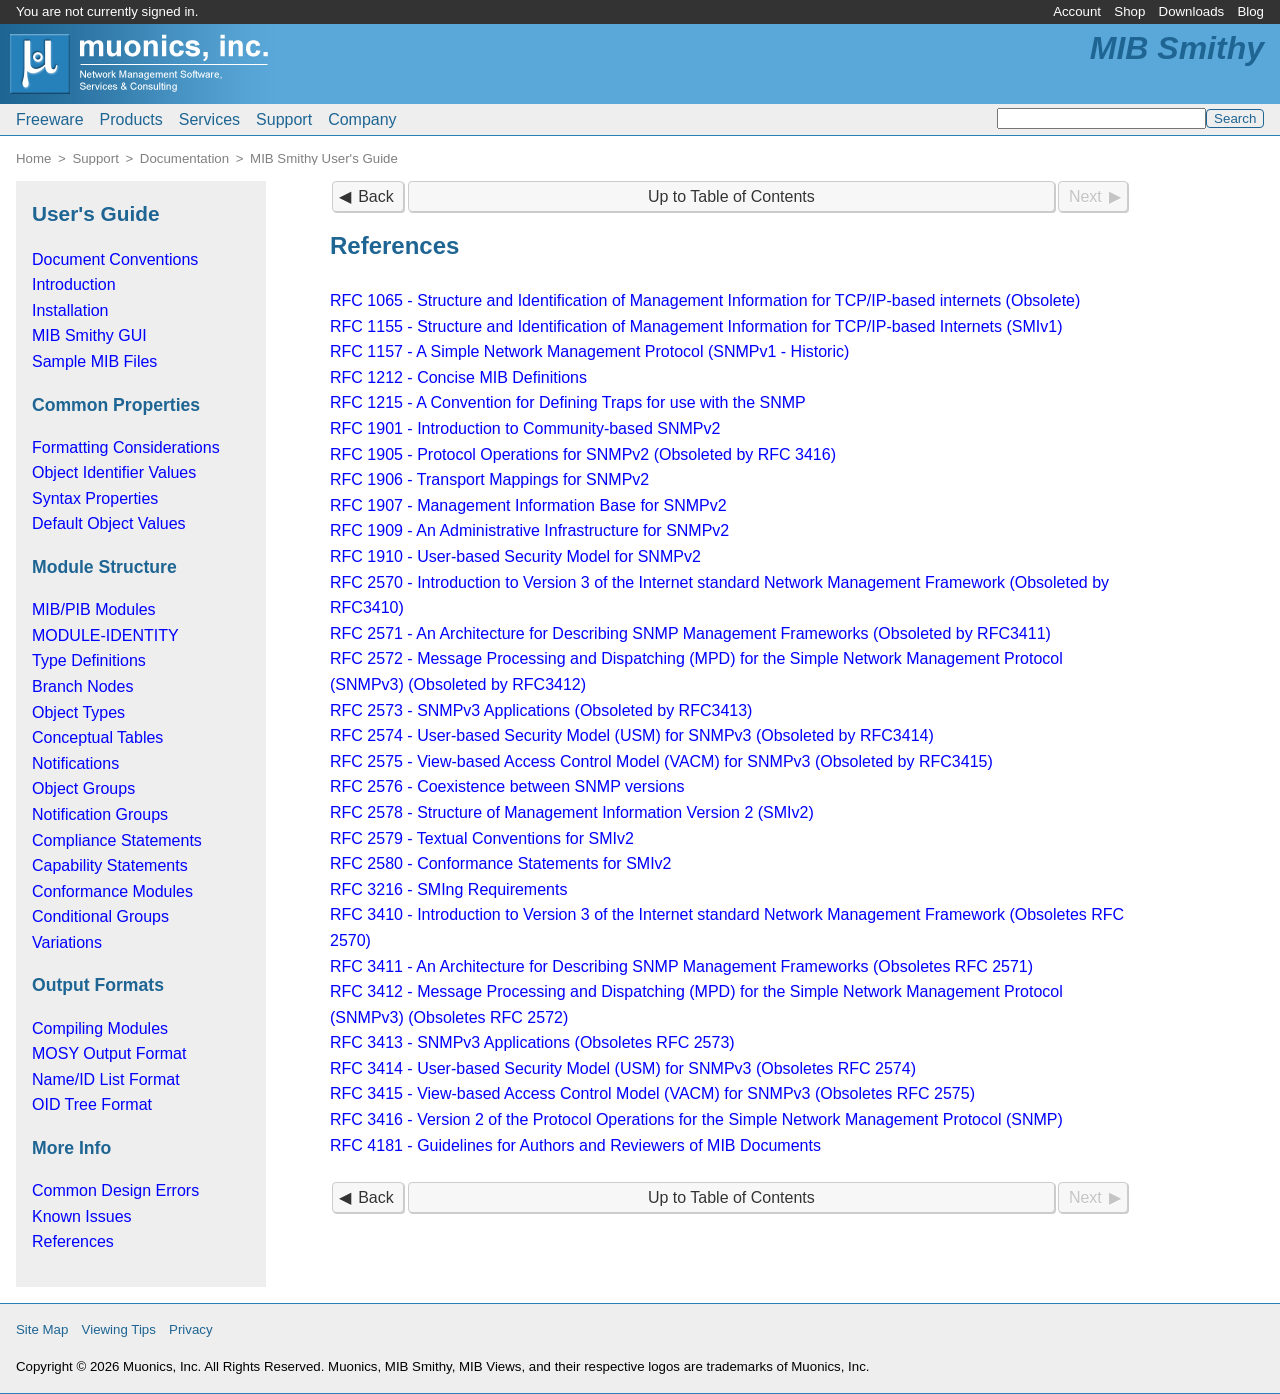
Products (131, 119)
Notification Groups (100, 814)
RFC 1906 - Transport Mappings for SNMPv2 (489, 479)
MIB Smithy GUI (89, 335)
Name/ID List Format (106, 1079)
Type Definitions (89, 660)
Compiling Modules (100, 1028)
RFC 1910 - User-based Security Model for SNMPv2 (515, 556)
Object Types (78, 712)
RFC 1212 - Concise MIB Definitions (458, 377)
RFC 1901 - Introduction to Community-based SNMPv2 (525, 428)
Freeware (50, 119)
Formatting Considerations (126, 447)
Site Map (42, 1329)
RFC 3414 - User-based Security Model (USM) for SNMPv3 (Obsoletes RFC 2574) (623, 1068)
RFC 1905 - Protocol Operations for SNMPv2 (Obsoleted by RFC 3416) (583, 454)
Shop (1129, 11)
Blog (1250, 11)
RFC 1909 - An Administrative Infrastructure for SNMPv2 (529, 530)
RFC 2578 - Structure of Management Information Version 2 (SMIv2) (572, 812)
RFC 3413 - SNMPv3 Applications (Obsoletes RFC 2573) (532, 1042)
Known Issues (82, 1216)
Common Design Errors (115, 1190)
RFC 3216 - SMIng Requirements (448, 889)
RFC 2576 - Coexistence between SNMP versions (507, 786)
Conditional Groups (100, 916)
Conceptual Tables (97, 737)
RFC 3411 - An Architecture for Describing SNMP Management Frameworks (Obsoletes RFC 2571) (681, 966)
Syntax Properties (95, 498)
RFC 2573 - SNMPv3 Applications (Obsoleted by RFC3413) (541, 710)
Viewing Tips (119, 1329)
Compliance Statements (117, 840)
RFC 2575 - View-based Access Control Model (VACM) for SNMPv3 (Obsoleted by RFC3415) (661, 761)
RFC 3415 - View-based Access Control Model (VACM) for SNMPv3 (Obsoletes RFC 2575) (652, 1093)
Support (284, 119)
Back (376, 196)
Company (362, 119)
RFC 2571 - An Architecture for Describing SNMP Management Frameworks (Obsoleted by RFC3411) (690, 633)
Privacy (191, 1329)
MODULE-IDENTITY (105, 635)
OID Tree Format (92, 1104)
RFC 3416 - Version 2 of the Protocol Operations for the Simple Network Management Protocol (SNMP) (696, 1119)
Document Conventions (115, 259)
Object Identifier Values (114, 472)
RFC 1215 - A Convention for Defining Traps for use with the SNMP (568, 402)
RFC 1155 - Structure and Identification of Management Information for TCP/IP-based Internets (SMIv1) (696, 326)
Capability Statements (110, 865)
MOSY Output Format (109, 1053)
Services (209, 119)
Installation (70, 310)
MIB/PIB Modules (94, 609)
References (73, 1241)
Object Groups (83, 788)
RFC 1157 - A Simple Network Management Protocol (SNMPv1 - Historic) (589, 351)
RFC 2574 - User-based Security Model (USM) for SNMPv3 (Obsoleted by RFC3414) (632, 735)
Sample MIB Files (94, 361)
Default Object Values (109, 523)
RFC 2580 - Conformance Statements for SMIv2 (500, 863)
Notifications (75, 763)
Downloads (1192, 11)
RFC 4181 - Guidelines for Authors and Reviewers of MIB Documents (575, 1145)
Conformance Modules (112, 891)
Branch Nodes (82, 686)
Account (1077, 11)
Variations (67, 942)
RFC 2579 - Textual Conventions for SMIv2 (482, 838)
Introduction (74, 284)
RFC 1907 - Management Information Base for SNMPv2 (528, 505)
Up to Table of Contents (731, 196)
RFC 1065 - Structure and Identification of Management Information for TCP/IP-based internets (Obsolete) (705, 300)
